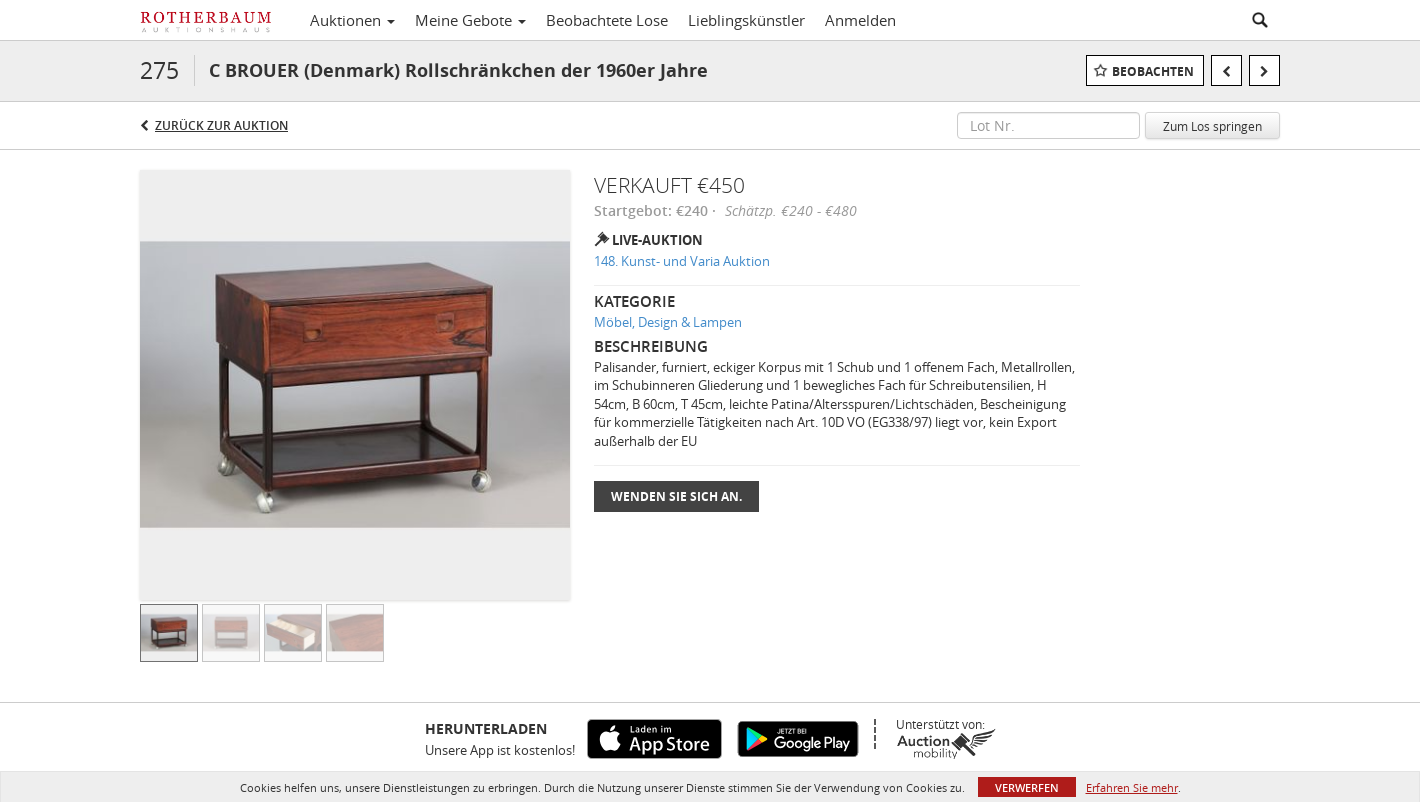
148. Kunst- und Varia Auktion (682, 261)
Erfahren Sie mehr (1132, 787)
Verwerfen (1027, 787)
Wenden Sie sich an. (676, 496)
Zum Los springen (1212, 126)
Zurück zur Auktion (221, 125)
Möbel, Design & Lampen (668, 322)
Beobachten (1153, 71)
